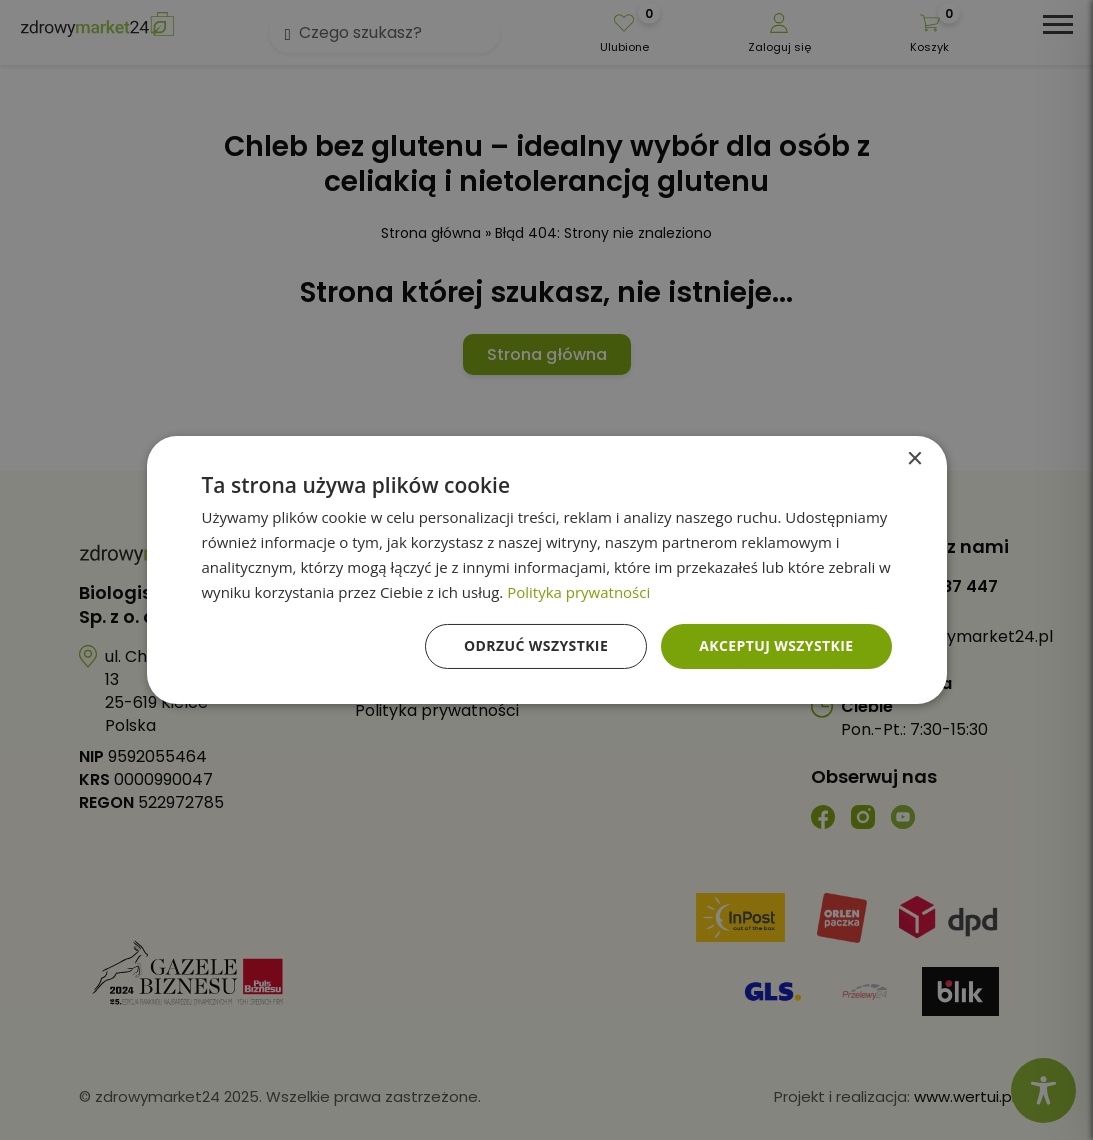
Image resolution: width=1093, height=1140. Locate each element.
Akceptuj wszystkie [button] (776, 645)
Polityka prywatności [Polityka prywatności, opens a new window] (578, 592)
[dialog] (546, 570)
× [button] (914, 459)
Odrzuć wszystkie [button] (536, 645)
